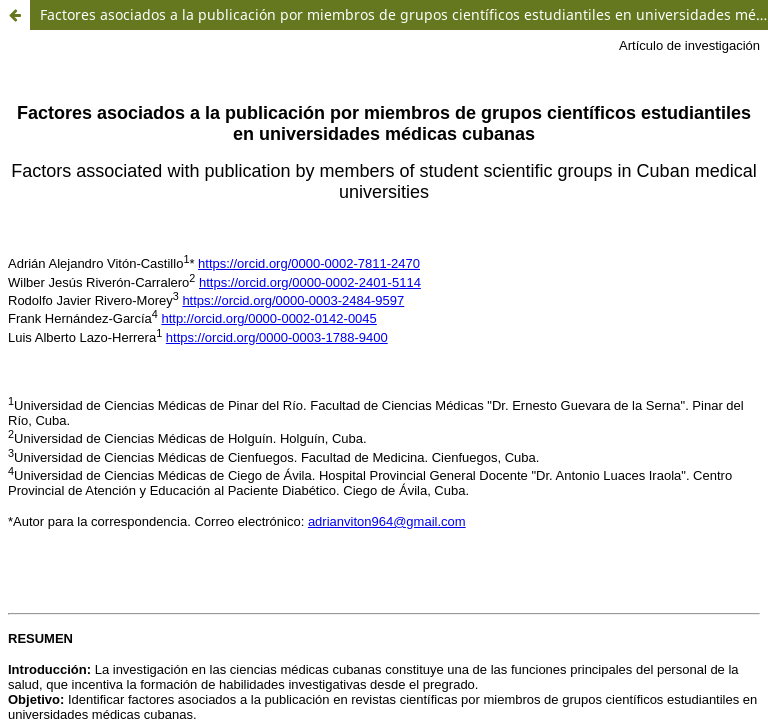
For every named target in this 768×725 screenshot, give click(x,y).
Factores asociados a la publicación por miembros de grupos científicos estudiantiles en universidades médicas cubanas (404, 14)
